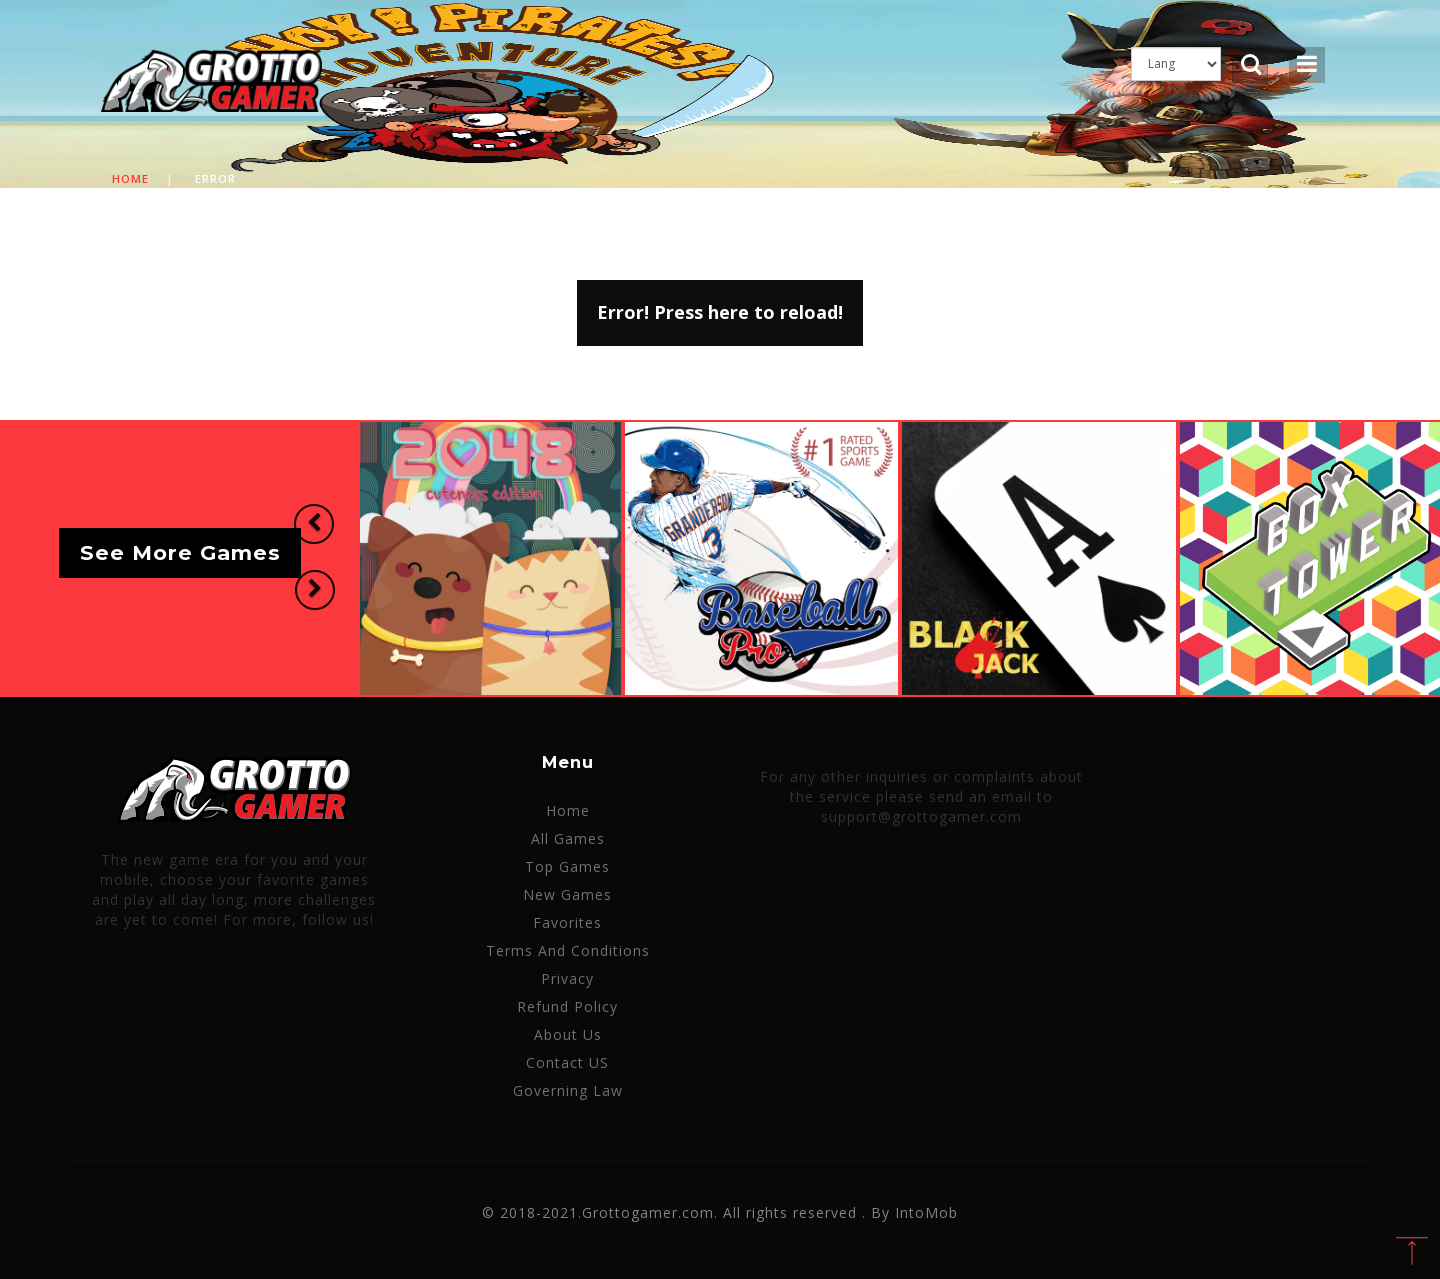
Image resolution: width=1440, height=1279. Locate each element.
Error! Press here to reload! (720, 312)
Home (130, 178)
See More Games (180, 553)
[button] (314, 524)
